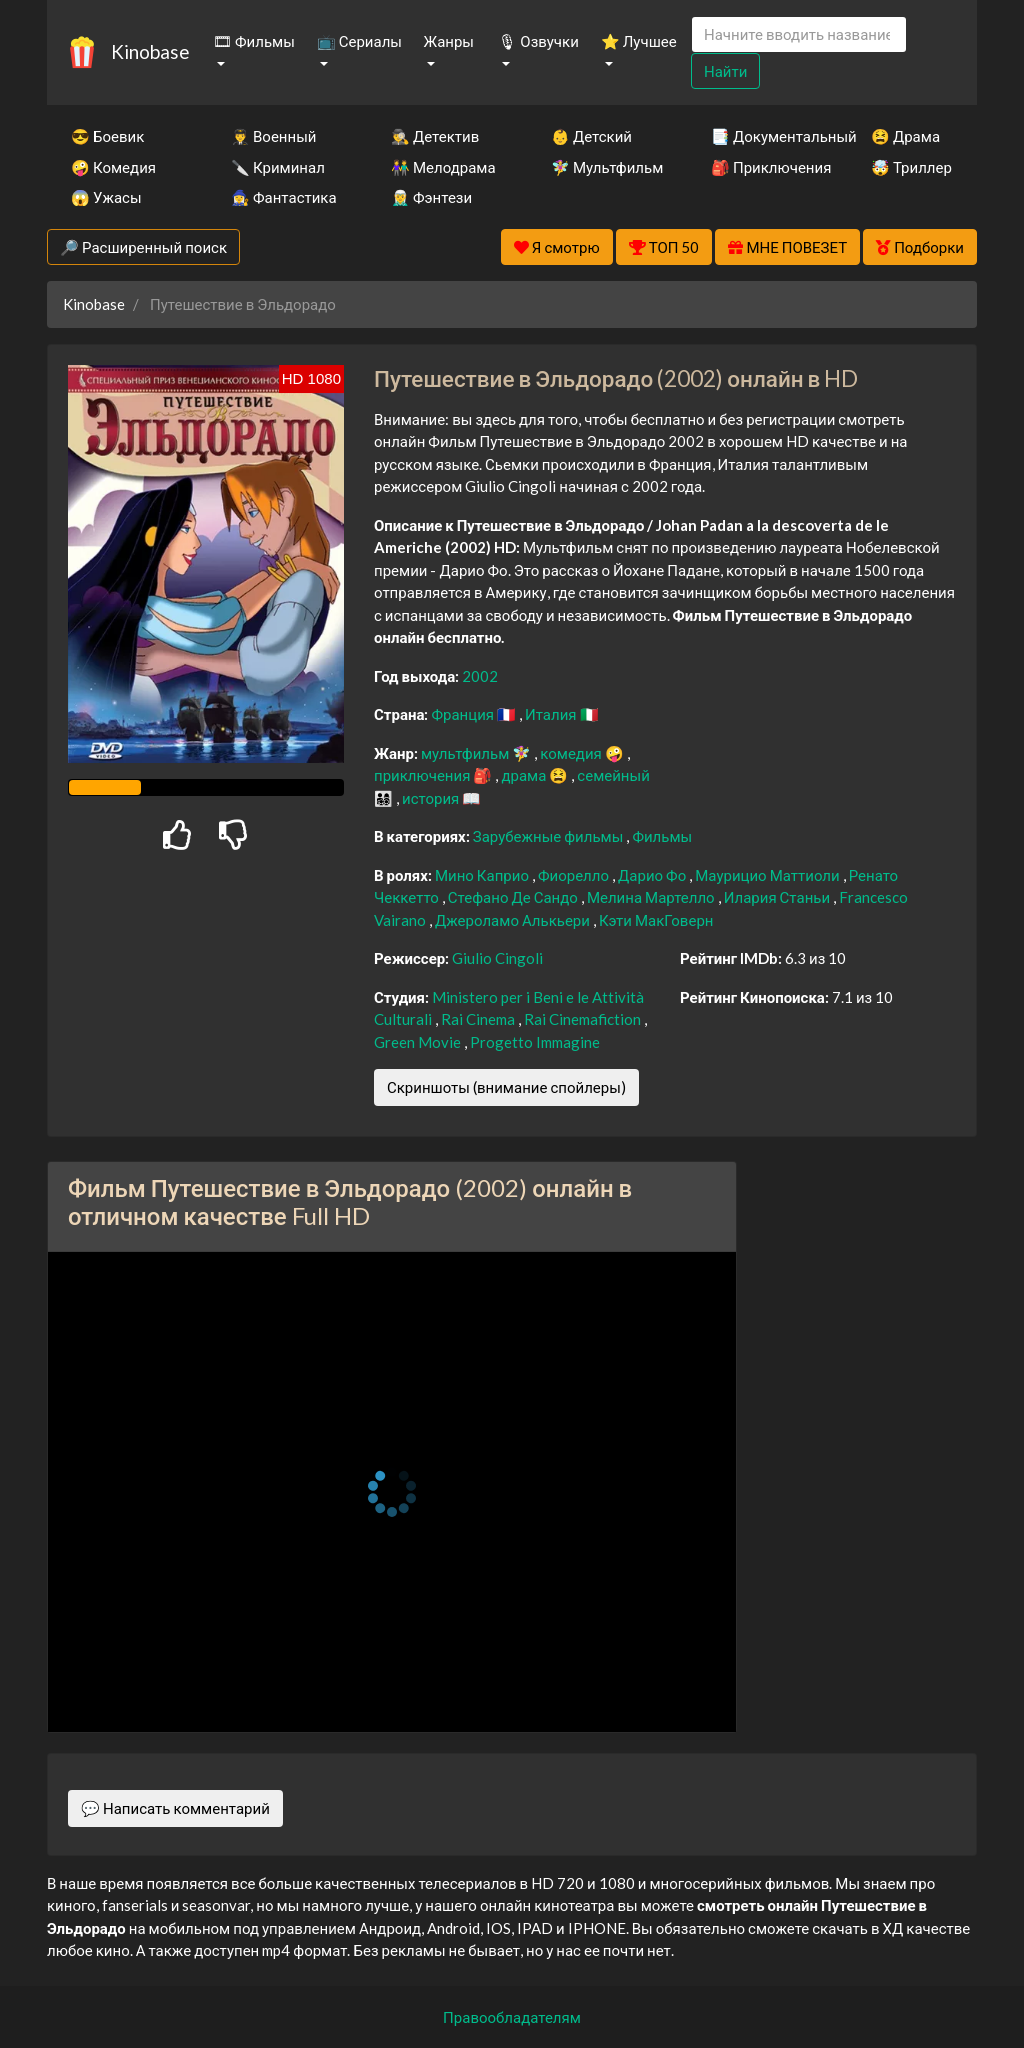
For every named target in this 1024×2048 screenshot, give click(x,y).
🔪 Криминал (278, 167)
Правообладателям (512, 2017)
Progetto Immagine (535, 1042)
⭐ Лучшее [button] (639, 41)
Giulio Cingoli (497, 958)
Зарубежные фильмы (550, 836)
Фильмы (662, 836)
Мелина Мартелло (652, 897)
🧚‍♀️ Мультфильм (604, 167)
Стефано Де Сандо (514, 897)
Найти (725, 71)
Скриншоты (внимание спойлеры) (506, 1087)
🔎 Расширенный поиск (143, 247)
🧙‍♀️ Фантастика (284, 197)
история (432, 798)
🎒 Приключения (764, 167)
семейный (613, 775)
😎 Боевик (107, 136)
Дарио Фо (653, 875)
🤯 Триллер (911, 167)
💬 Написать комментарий (175, 1808)
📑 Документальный (764, 136)
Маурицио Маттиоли (768, 875)
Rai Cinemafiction (584, 1019)
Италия (552, 714)
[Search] (799, 34)
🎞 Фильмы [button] (254, 41)
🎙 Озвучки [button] (538, 41)
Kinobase (150, 51)
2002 (480, 676)
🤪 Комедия (113, 167)
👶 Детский (591, 136)
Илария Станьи (778, 897)
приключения (423, 775)
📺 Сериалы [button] (359, 41)
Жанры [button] (449, 41)
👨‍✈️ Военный (273, 136)
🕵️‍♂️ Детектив (435, 136)
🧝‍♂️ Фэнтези (431, 197)
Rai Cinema (479, 1019)
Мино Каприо (483, 875)
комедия (572, 753)
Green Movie (419, 1042)
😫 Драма (905, 136)
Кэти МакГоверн (656, 920)
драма (525, 775)
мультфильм (466, 753)
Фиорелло (575, 875)
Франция (464, 714)
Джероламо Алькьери (514, 920)
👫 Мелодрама (443, 167)
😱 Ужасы (106, 197)
